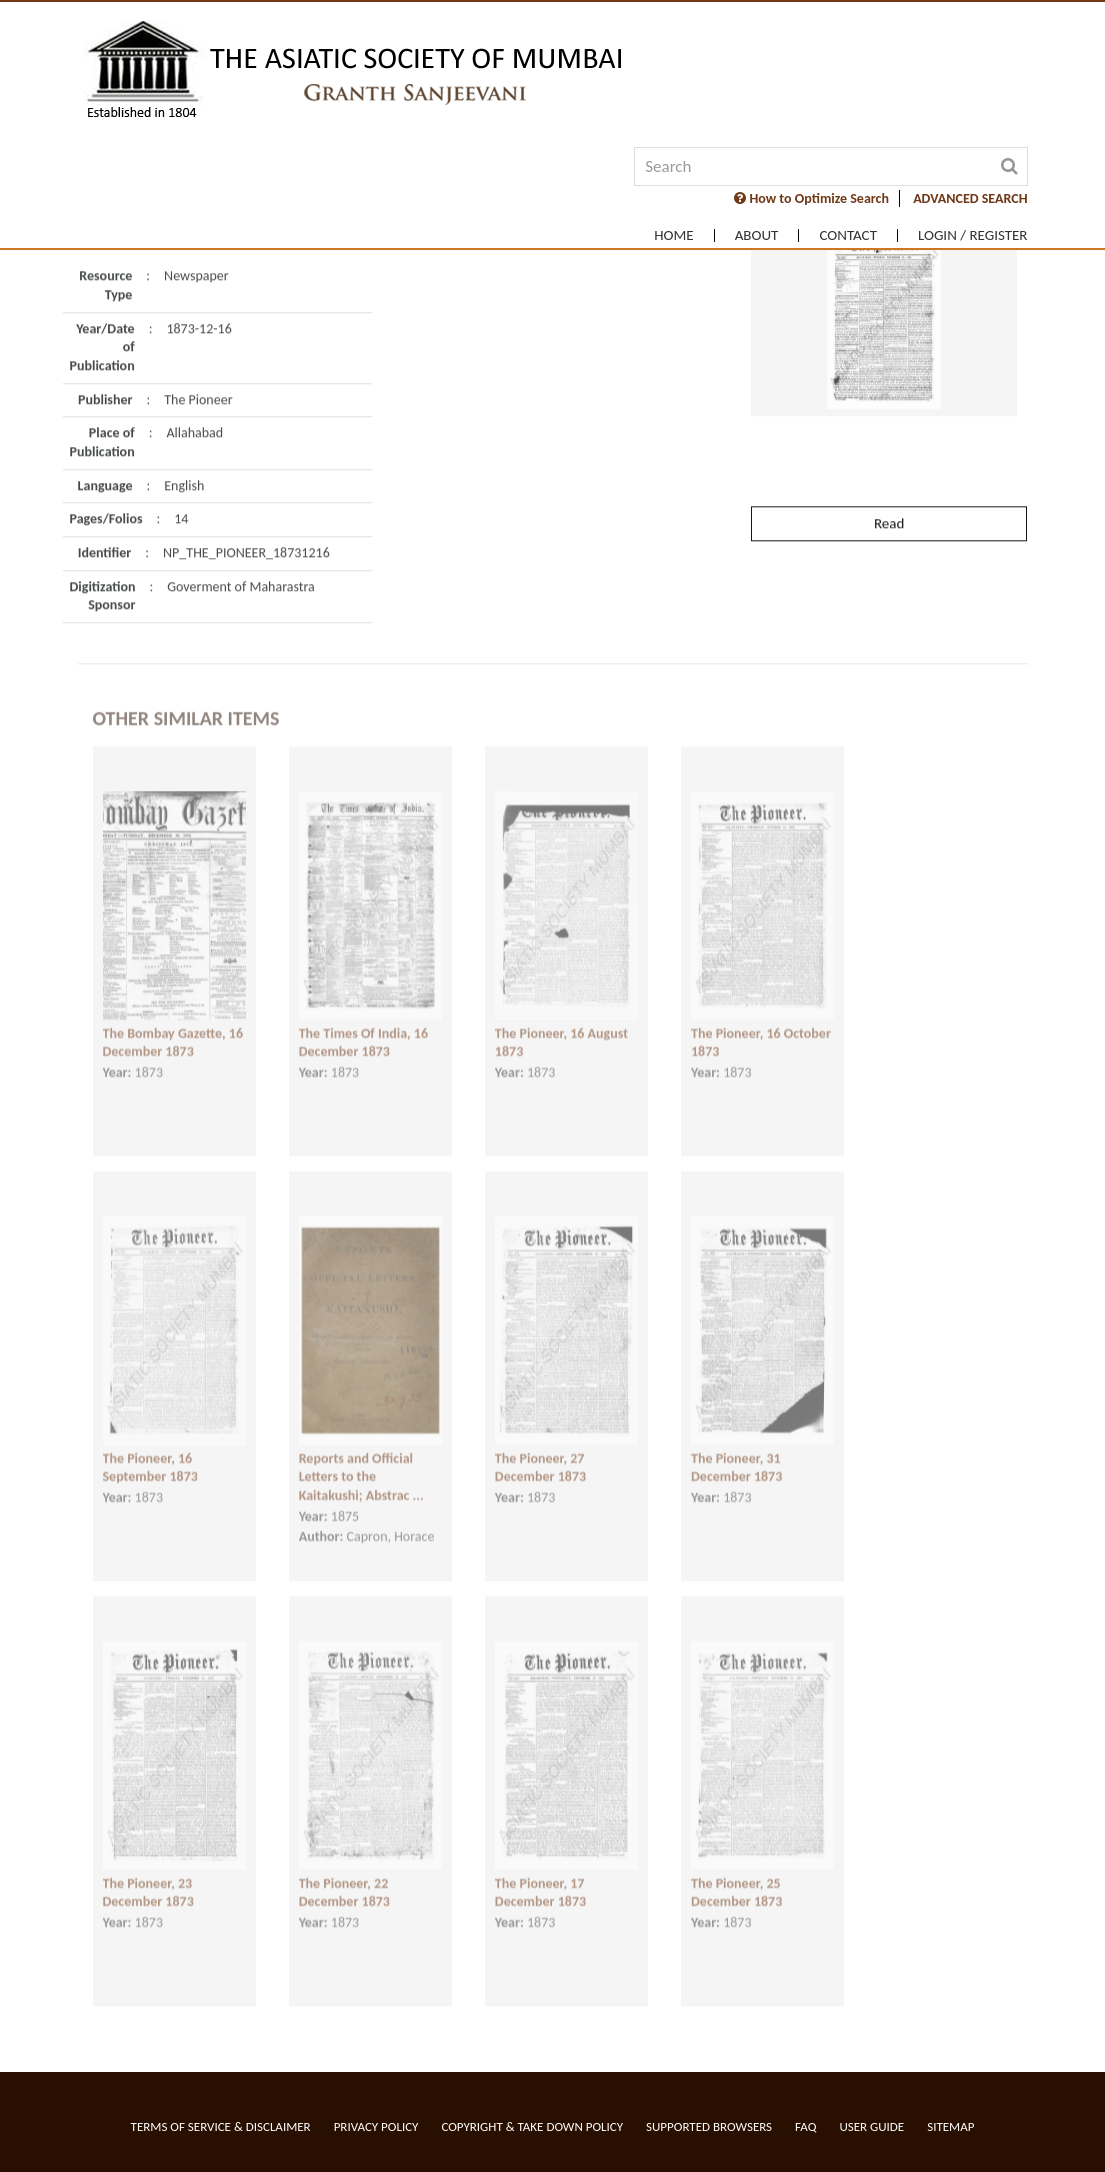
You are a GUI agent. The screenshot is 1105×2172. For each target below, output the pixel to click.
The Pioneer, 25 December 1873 (736, 1879)
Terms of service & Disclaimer (221, 2126)
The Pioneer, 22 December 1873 (344, 1879)
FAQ (805, 2126)
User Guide (871, 2126)
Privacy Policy (376, 2126)
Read (889, 487)
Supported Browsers (709, 2126)
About (757, 235)
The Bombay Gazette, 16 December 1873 (173, 1029)
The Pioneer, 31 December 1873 (736, 1454)
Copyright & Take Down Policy (532, 2126)
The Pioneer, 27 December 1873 (540, 1454)
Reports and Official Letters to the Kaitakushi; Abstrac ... (361, 1463)
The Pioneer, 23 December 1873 (148, 1879)
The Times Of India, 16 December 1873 (363, 1029)
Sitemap (950, 2126)
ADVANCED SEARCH (970, 198)
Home (673, 235)
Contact (848, 235)
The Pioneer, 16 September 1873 (150, 1454)
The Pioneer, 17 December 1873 (540, 1879)
